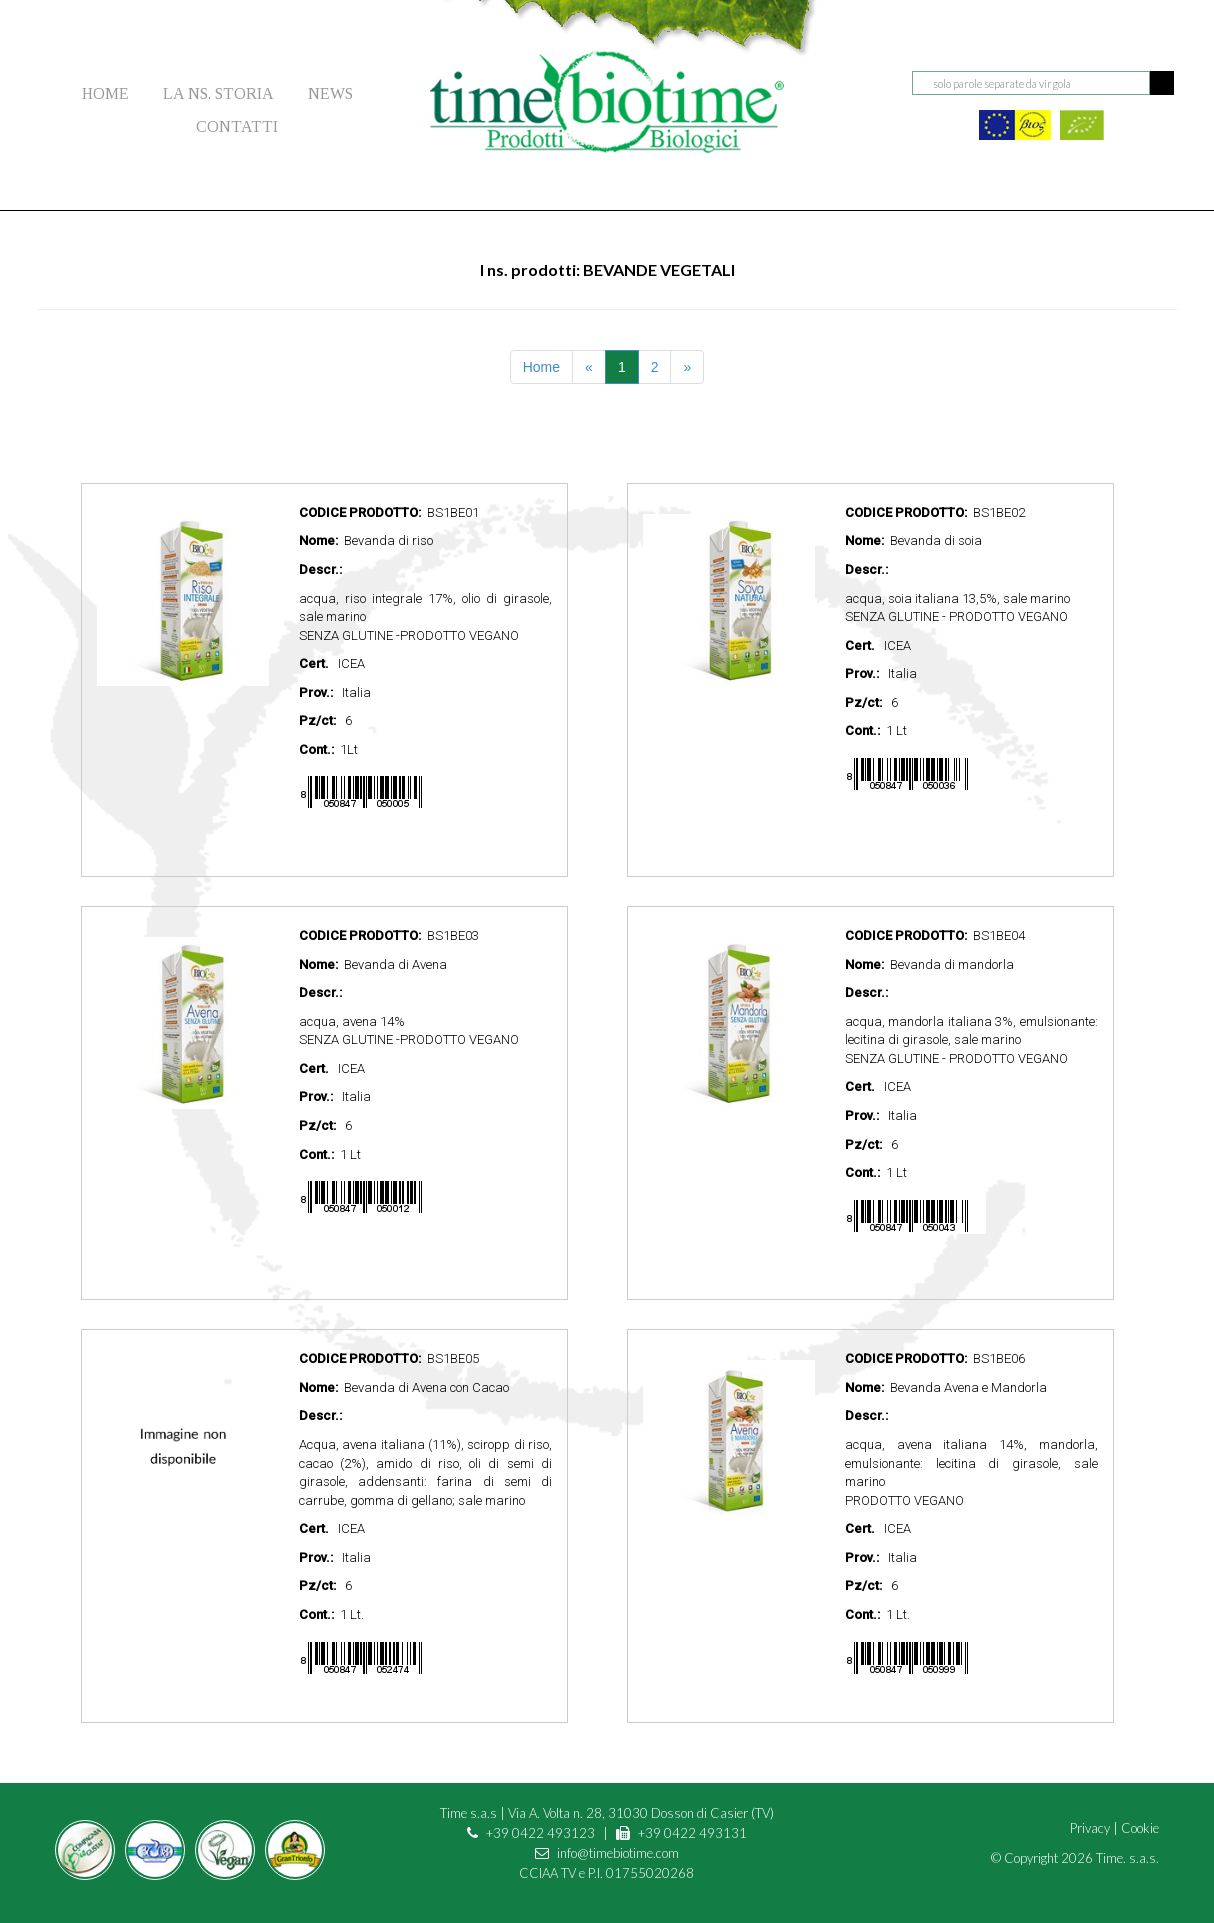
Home (541, 367)
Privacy (1090, 1828)
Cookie (1140, 1828)
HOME (105, 93)
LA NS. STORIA (218, 93)
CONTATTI (237, 126)
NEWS (330, 93)
